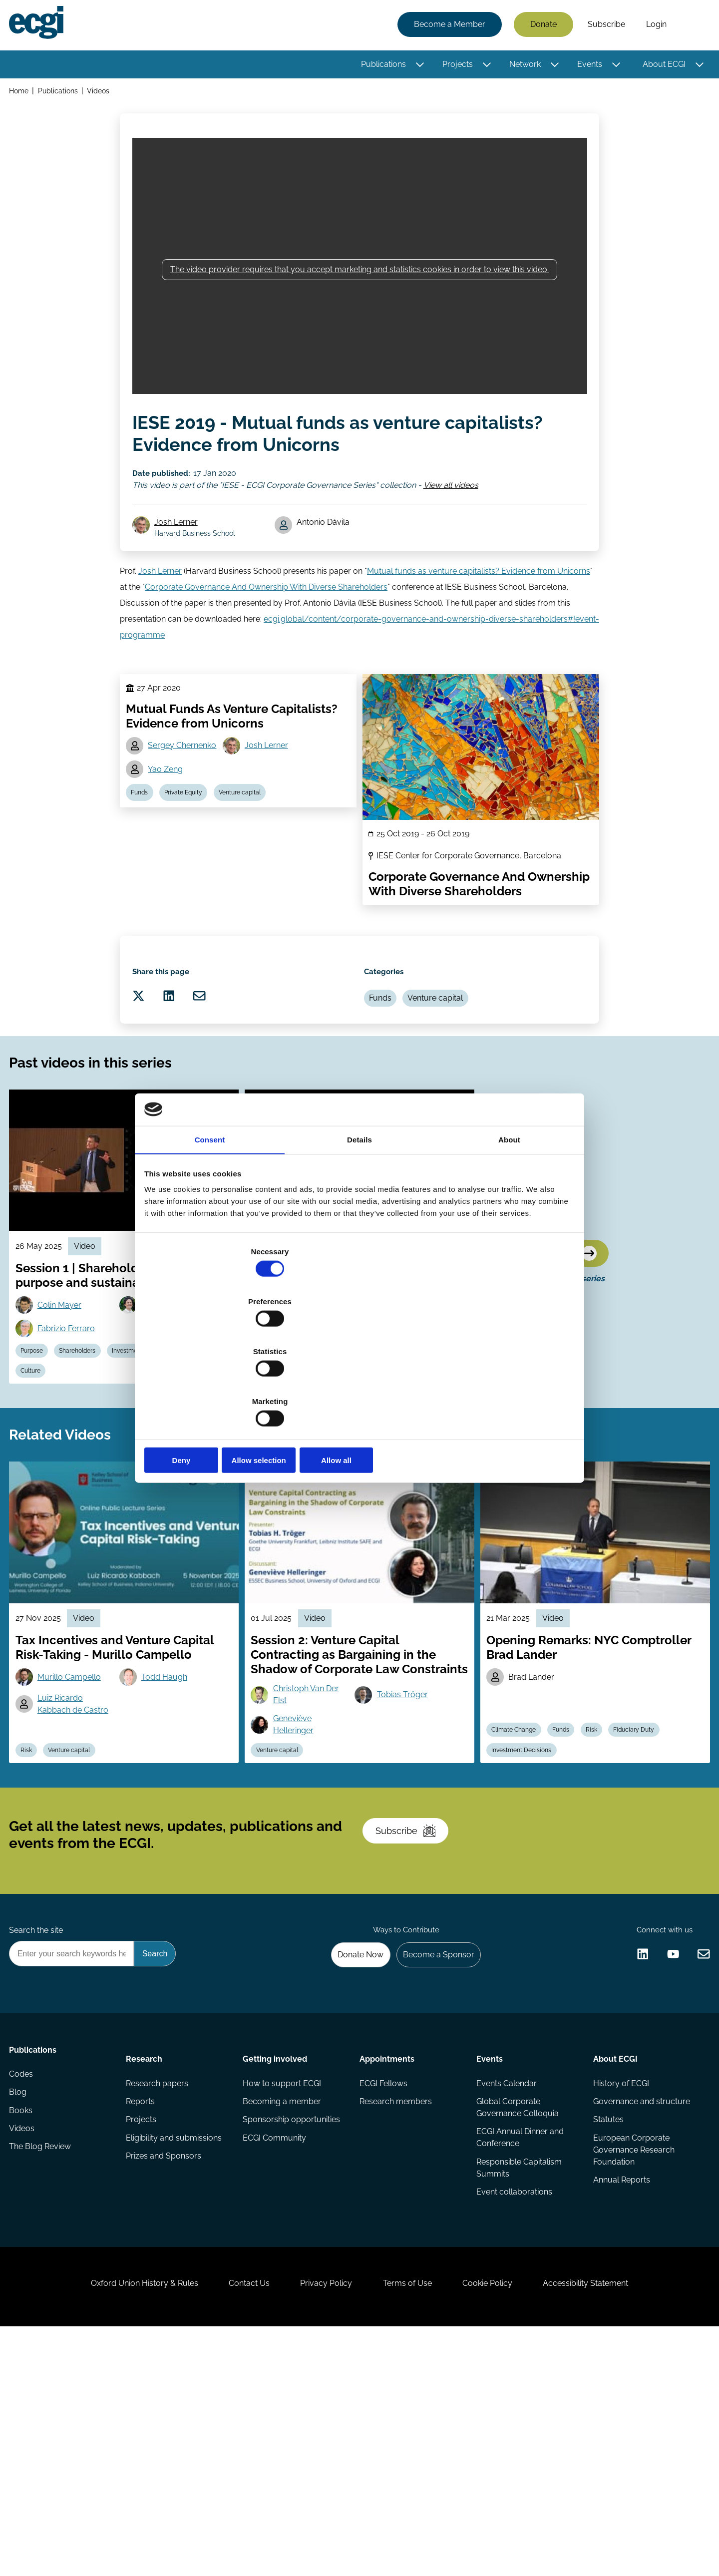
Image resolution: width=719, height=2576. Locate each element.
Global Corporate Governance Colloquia (516, 2316)
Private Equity (191, 848)
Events (586, 66)
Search (690, 26)
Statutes (606, 2330)
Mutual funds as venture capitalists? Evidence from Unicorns (478, 607)
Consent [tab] (210, 1218)
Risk (32, 1908)
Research (146, 2262)
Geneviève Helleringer (298, 1880)
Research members (396, 2310)
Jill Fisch (293, 1410)
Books (23, 2330)
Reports (142, 2310)
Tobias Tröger (405, 1848)
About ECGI (661, 66)
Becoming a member (283, 2310)
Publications (380, 66)
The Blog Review (43, 2370)
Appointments (387, 2262)
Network (522, 66)
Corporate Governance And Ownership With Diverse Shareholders (266, 623)
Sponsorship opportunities (292, 2330)
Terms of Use (411, 2522)
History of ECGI (619, 2290)
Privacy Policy (322, 2522)
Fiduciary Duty (416, 1483)
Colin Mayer (65, 1410)
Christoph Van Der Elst (311, 1848)
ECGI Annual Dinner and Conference (519, 2348)
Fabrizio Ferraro (72, 1436)
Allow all (503, 1385)
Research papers (159, 2290)
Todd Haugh (169, 1817)
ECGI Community (275, 2350)
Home (21, 94)
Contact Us (235, 2522)
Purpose (37, 1460)
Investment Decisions (157, 1460)
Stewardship (43, 1483)
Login (653, 26)
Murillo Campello (75, 1817)
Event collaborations (513, 2406)
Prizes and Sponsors (165, 2370)
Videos (102, 94)
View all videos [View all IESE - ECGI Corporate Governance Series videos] (454, 506)
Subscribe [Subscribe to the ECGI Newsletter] (413, 2013)
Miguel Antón (302, 1436)
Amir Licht (398, 1410)
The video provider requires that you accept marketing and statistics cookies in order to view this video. (359, 284)
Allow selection (359, 1385)
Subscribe (603, 26)
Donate (540, 26)
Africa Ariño (167, 1410)
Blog (20, 2310)
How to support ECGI (283, 2290)
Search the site (39, 2127)
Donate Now (349, 2154)
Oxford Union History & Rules (121, 2522)
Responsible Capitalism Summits (518, 2380)
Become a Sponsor (432, 2154)
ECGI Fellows (383, 2290)
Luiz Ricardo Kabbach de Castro (78, 1845)
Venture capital (252, 848)
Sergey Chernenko (185, 796)
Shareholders (88, 1460)
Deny (216, 1385)
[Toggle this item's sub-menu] (417, 66)
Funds (142, 848)
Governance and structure (639, 2310)
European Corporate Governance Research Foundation (632, 2362)
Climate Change (517, 1885)
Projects (454, 66)
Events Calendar (505, 2290)
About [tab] (509, 1218)
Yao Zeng (168, 822)
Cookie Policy (501, 2522)
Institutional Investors (345, 1483)
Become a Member (446, 26)
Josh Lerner (181, 551)
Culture (92, 1483)
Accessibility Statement (609, 2522)
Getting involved (276, 2262)
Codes (24, 2290)
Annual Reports (619, 2394)
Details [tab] (359, 1218)
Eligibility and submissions (176, 2350)
